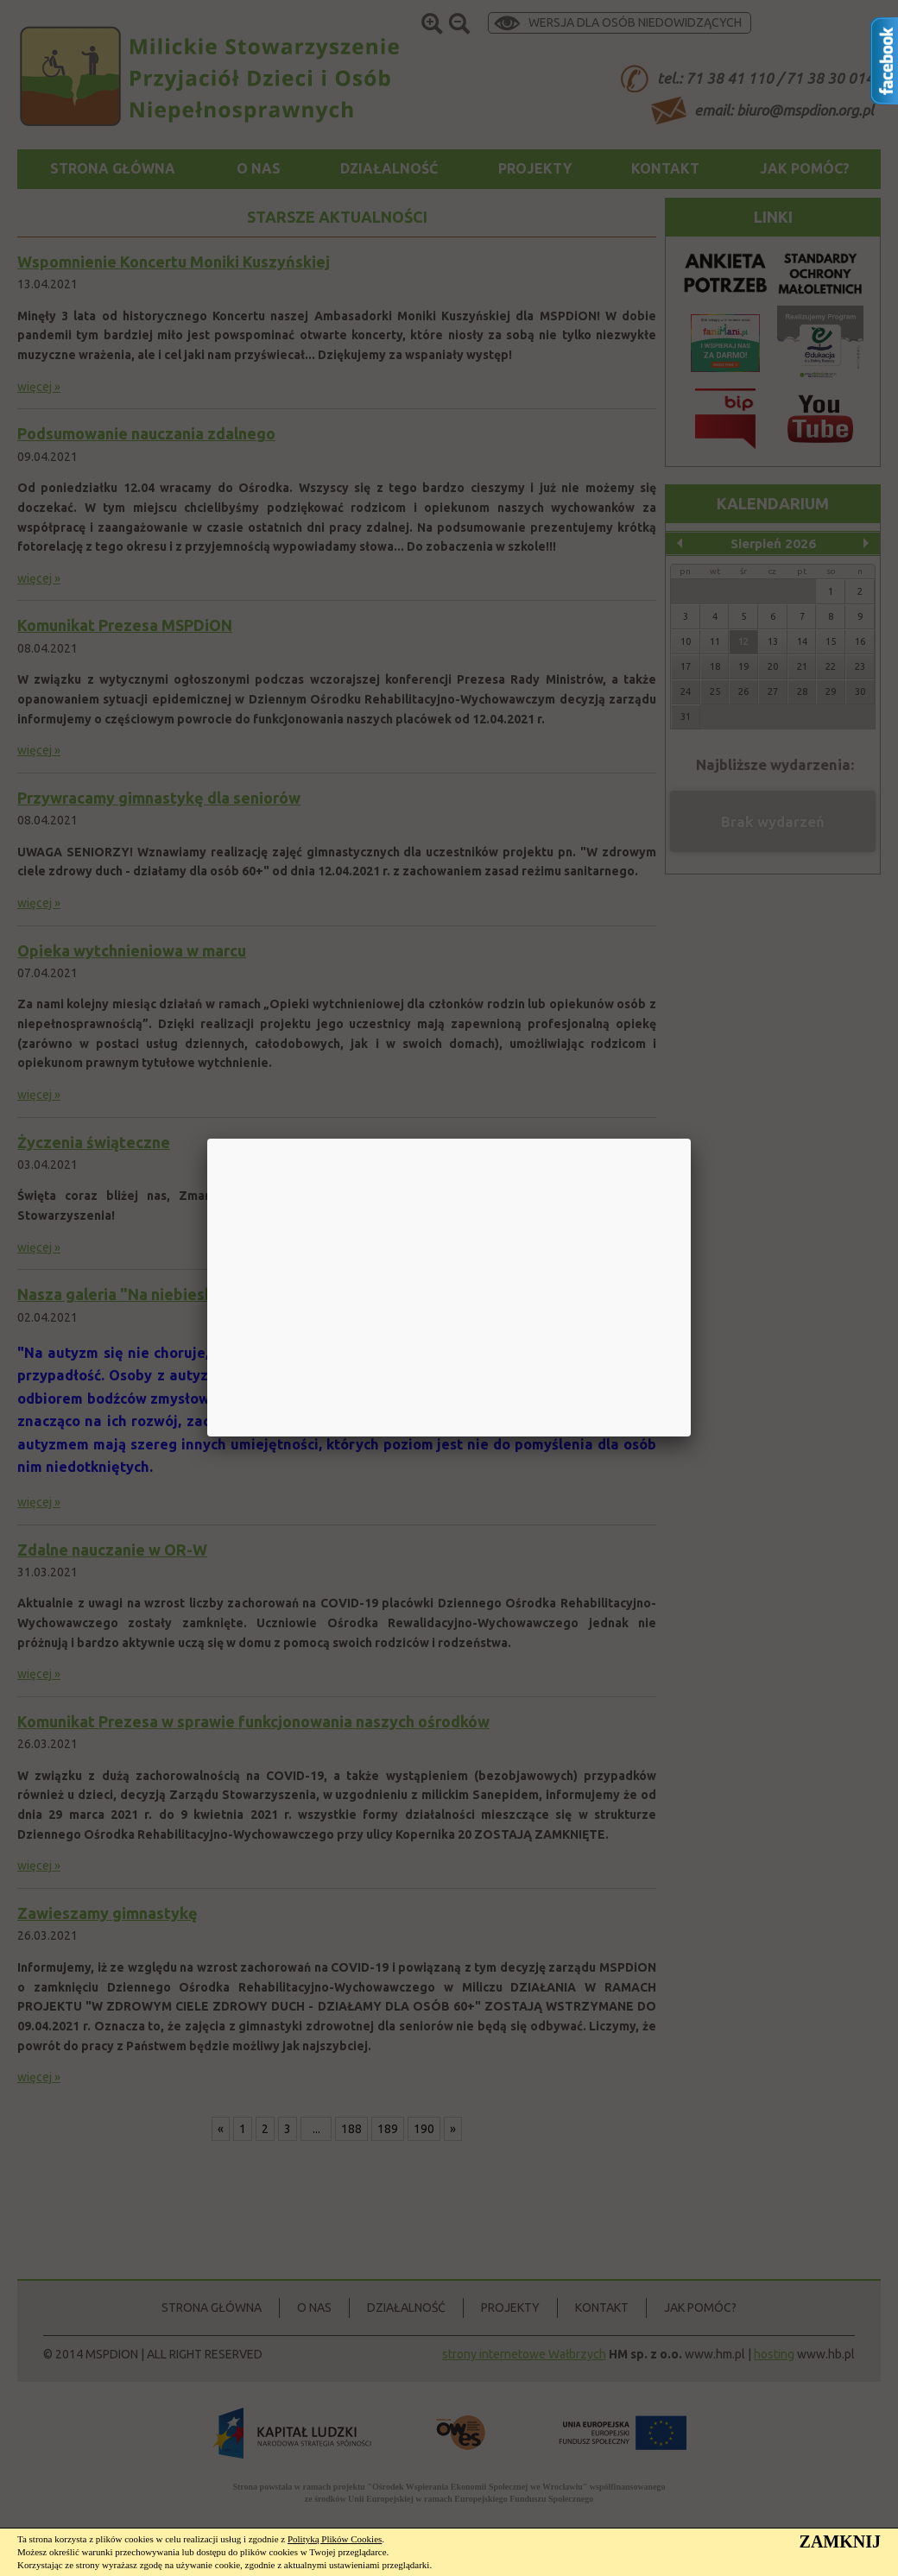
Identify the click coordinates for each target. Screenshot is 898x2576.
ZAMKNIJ (840, 2541)
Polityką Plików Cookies (335, 2539)
